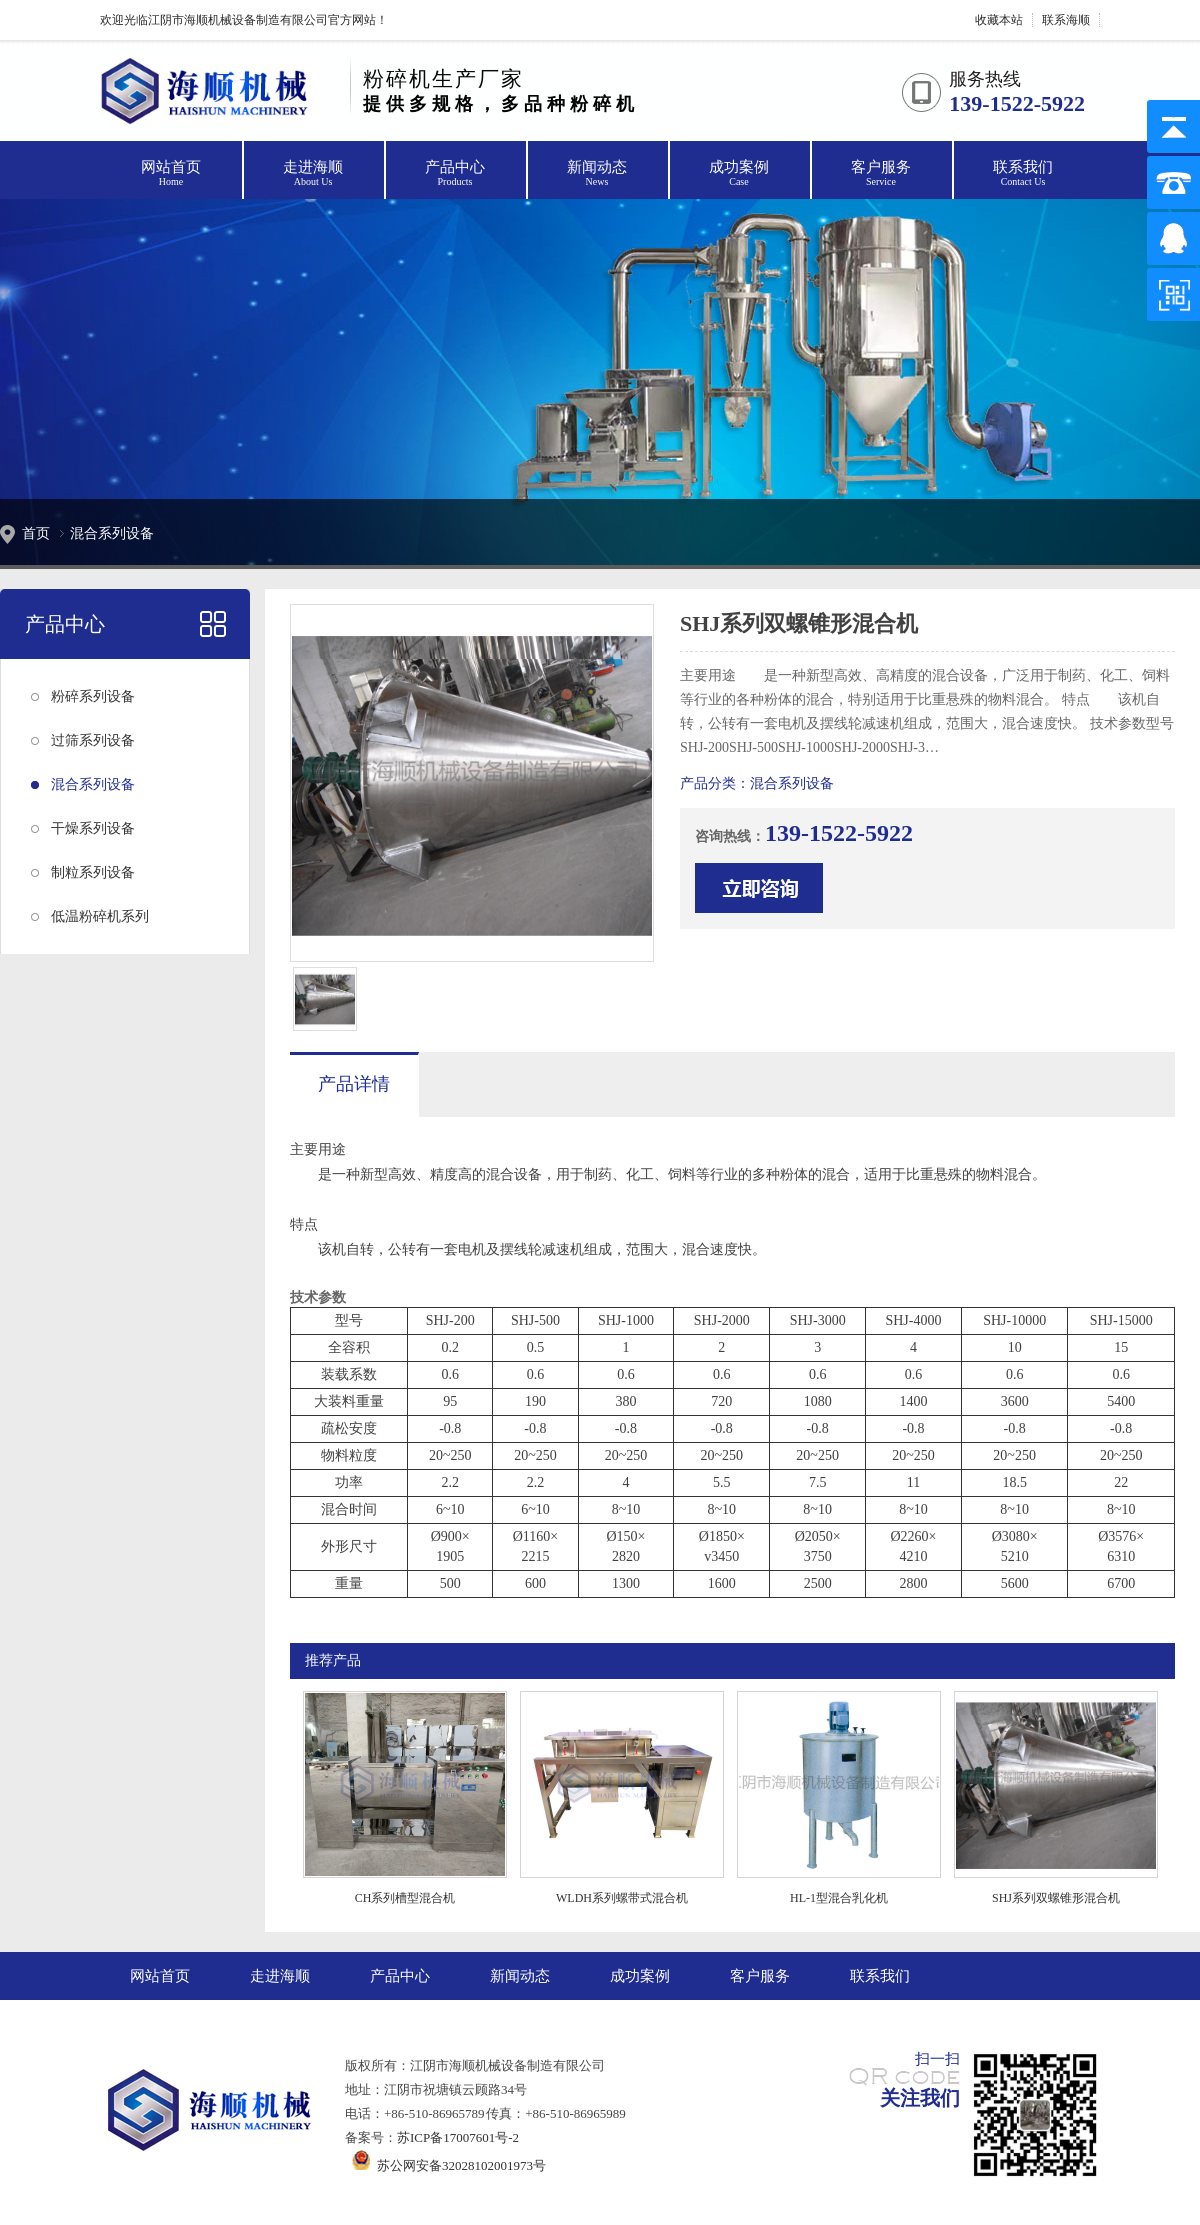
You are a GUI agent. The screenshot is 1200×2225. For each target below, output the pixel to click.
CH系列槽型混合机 (405, 1898)
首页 (36, 533)
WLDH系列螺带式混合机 (622, 1898)
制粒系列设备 (93, 872)
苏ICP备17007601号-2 (458, 2137)
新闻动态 (597, 174)
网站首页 (171, 174)
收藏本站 (999, 20)
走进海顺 (313, 174)
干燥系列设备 (93, 828)
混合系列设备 (112, 533)
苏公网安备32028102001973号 (445, 2165)
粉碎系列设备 (93, 696)
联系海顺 (1066, 20)
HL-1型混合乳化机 (839, 1898)
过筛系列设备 (93, 740)
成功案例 (739, 174)
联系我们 (1023, 174)
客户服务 (881, 174)
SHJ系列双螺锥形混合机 (1056, 1898)
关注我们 (920, 2098)
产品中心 (455, 174)
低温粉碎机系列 (100, 916)
